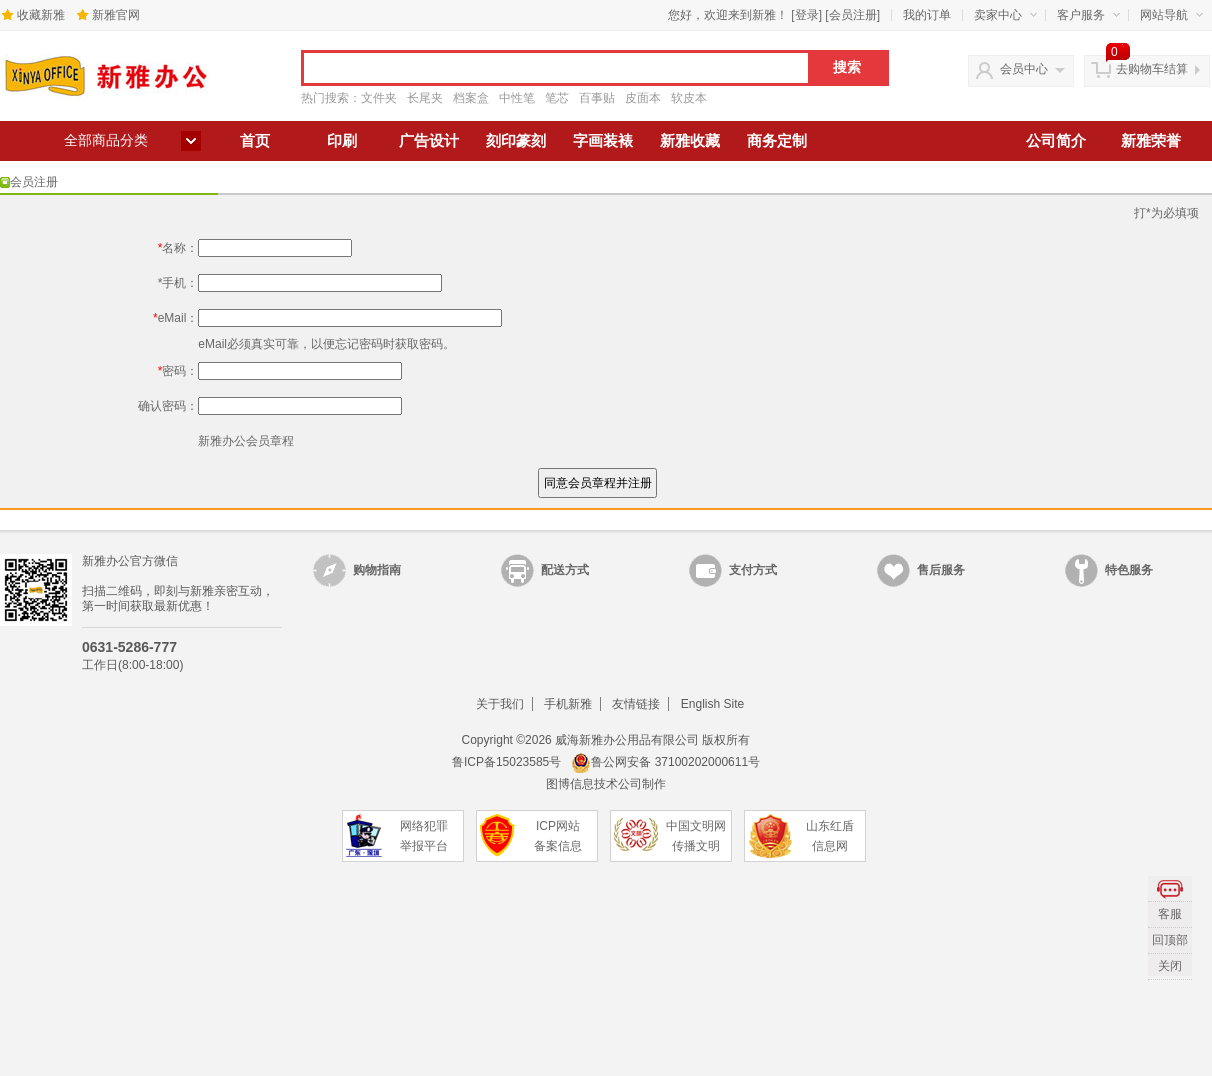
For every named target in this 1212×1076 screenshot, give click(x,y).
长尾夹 (425, 98)
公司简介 (1056, 141)
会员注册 (853, 15)
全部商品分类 (106, 140)
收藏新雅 (41, 15)
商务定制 (777, 141)
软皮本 (689, 98)
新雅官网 (116, 15)
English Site (712, 704)
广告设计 (429, 141)
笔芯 (557, 98)
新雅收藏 (690, 141)
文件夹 (379, 98)
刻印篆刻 (516, 141)
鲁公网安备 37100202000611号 (665, 762)
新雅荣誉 (1151, 141)
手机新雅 (568, 704)
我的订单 (927, 15)
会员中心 (1024, 69)
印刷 (342, 141)
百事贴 (597, 98)
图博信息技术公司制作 (606, 784)
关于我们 (500, 704)
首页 (255, 141)
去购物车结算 (1152, 69)
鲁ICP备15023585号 (506, 762)
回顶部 (1170, 940)
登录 (807, 15)
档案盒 (471, 98)
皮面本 (643, 98)
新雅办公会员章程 (246, 441)
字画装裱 (603, 141)
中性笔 (517, 98)
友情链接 (636, 704)
